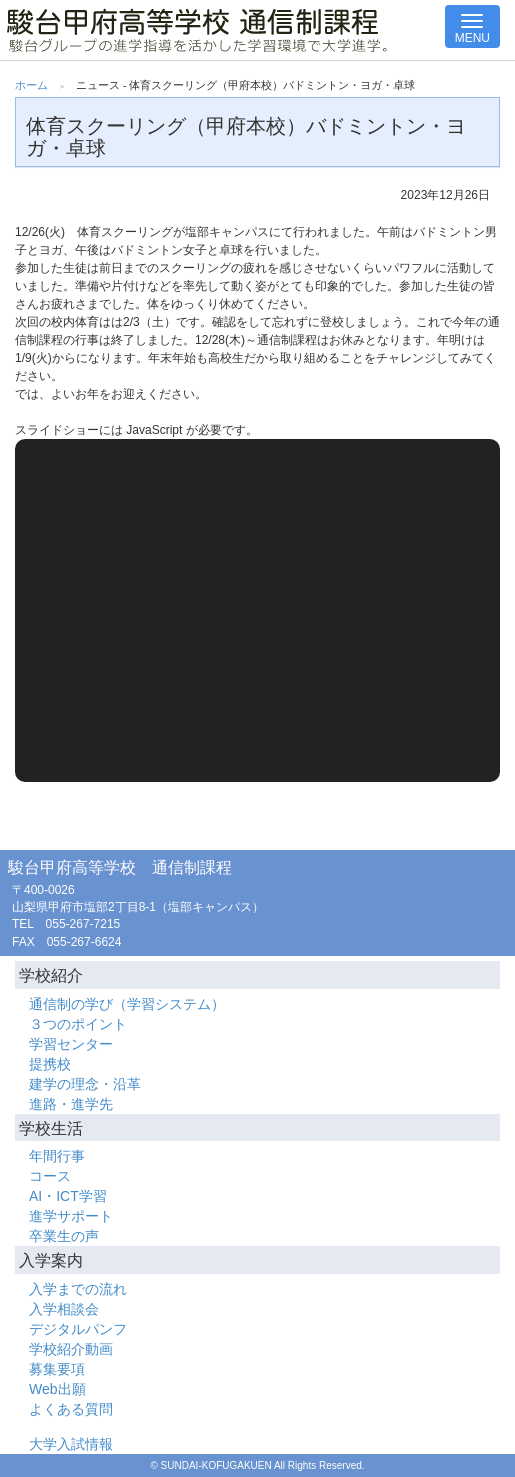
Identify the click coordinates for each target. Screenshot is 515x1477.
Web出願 (57, 1389)
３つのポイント (78, 1024)
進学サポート (71, 1216)
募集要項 (57, 1369)
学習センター (71, 1044)
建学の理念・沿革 (85, 1084)
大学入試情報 (71, 1444)
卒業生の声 (64, 1236)
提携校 (50, 1064)
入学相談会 (64, 1309)
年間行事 (57, 1156)
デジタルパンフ (78, 1329)
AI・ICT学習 (68, 1196)
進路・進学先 (71, 1104)
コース (50, 1176)
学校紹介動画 (71, 1349)
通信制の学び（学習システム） (127, 1004)
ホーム (31, 85)
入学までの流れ (78, 1289)
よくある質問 (71, 1409)
